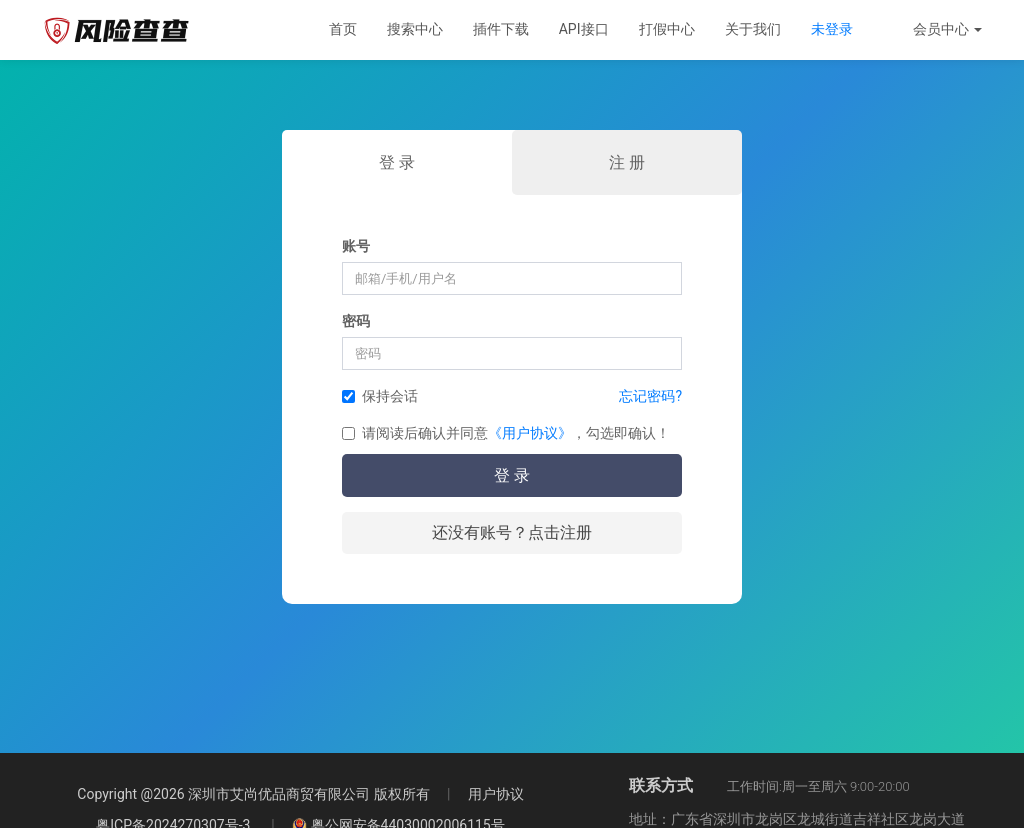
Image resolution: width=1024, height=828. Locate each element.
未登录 (832, 29)
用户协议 (477, 794)
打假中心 (667, 29)
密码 (356, 321)
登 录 (397, 162)
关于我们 (753, 29)
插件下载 (501, 29)
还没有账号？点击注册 (512, 532)
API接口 (584, 29)
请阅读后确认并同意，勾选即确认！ (506, 433)
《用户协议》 (530, 433)
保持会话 (380, 396)
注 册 (627, 162)
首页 (343, 29)
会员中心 (947, 29)
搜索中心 (415, 29)
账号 (356, 246)
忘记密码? (650, 396)
